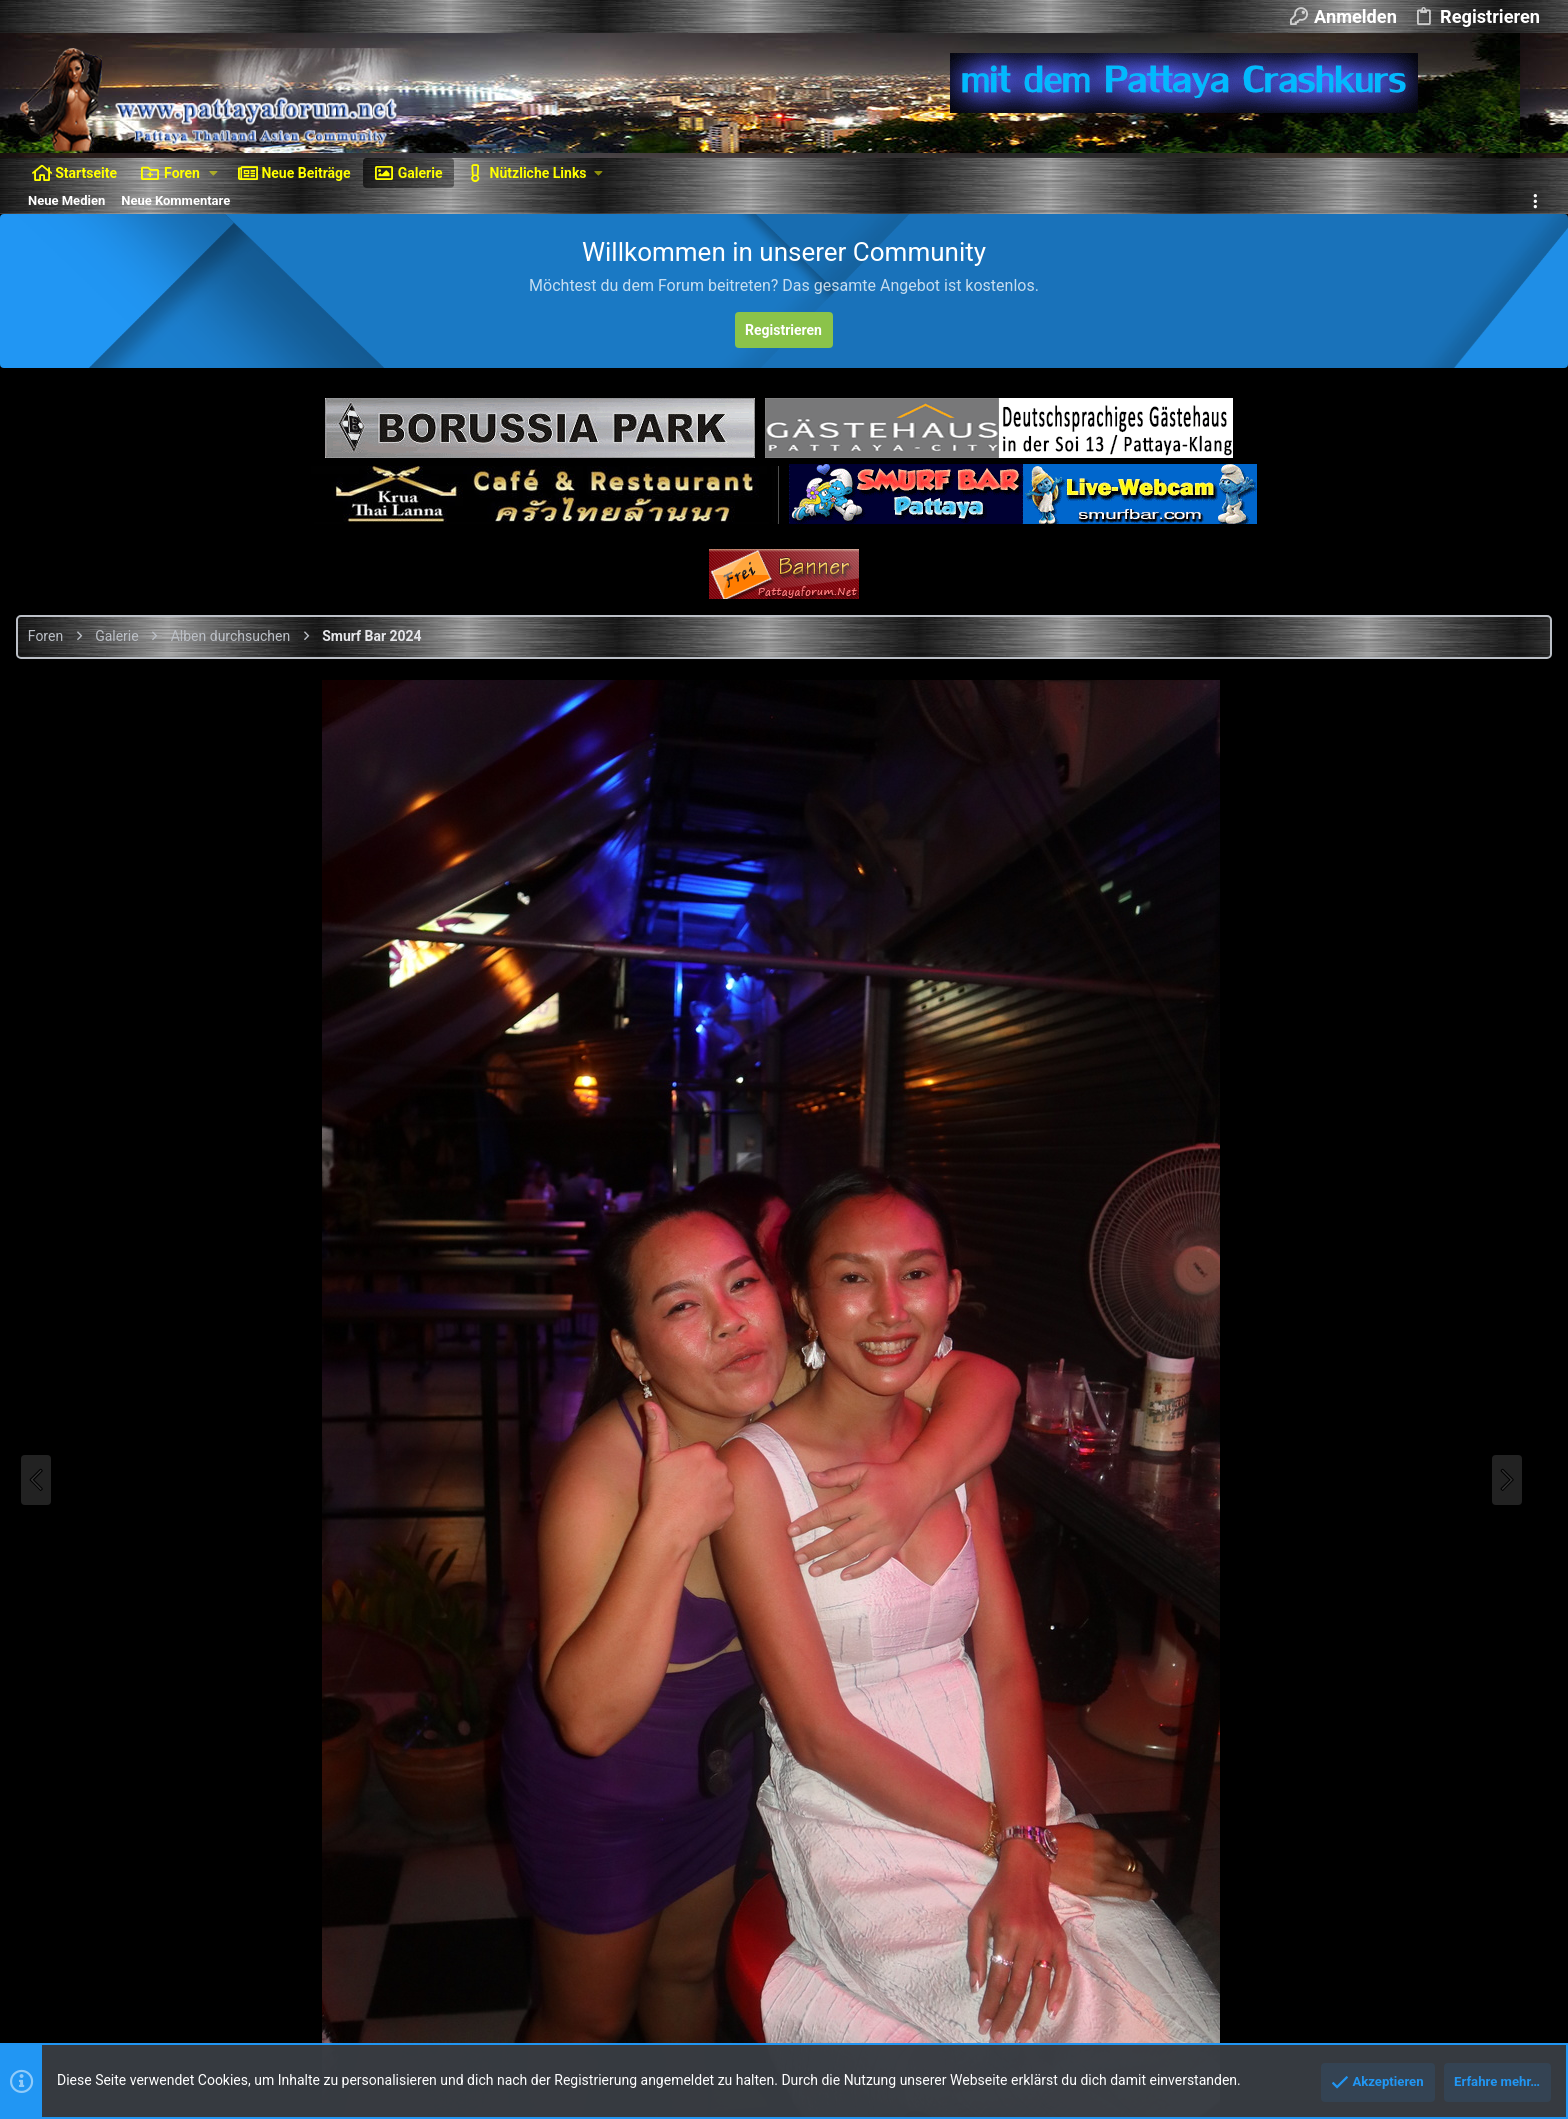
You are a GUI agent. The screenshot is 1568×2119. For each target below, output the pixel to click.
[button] (213, 173)
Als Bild (1329, 1352)
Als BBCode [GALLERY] (1374, 1522)
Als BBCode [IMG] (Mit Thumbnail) (1406, 1465)
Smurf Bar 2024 (1489, 746)
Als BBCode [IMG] (1359, 1408)
